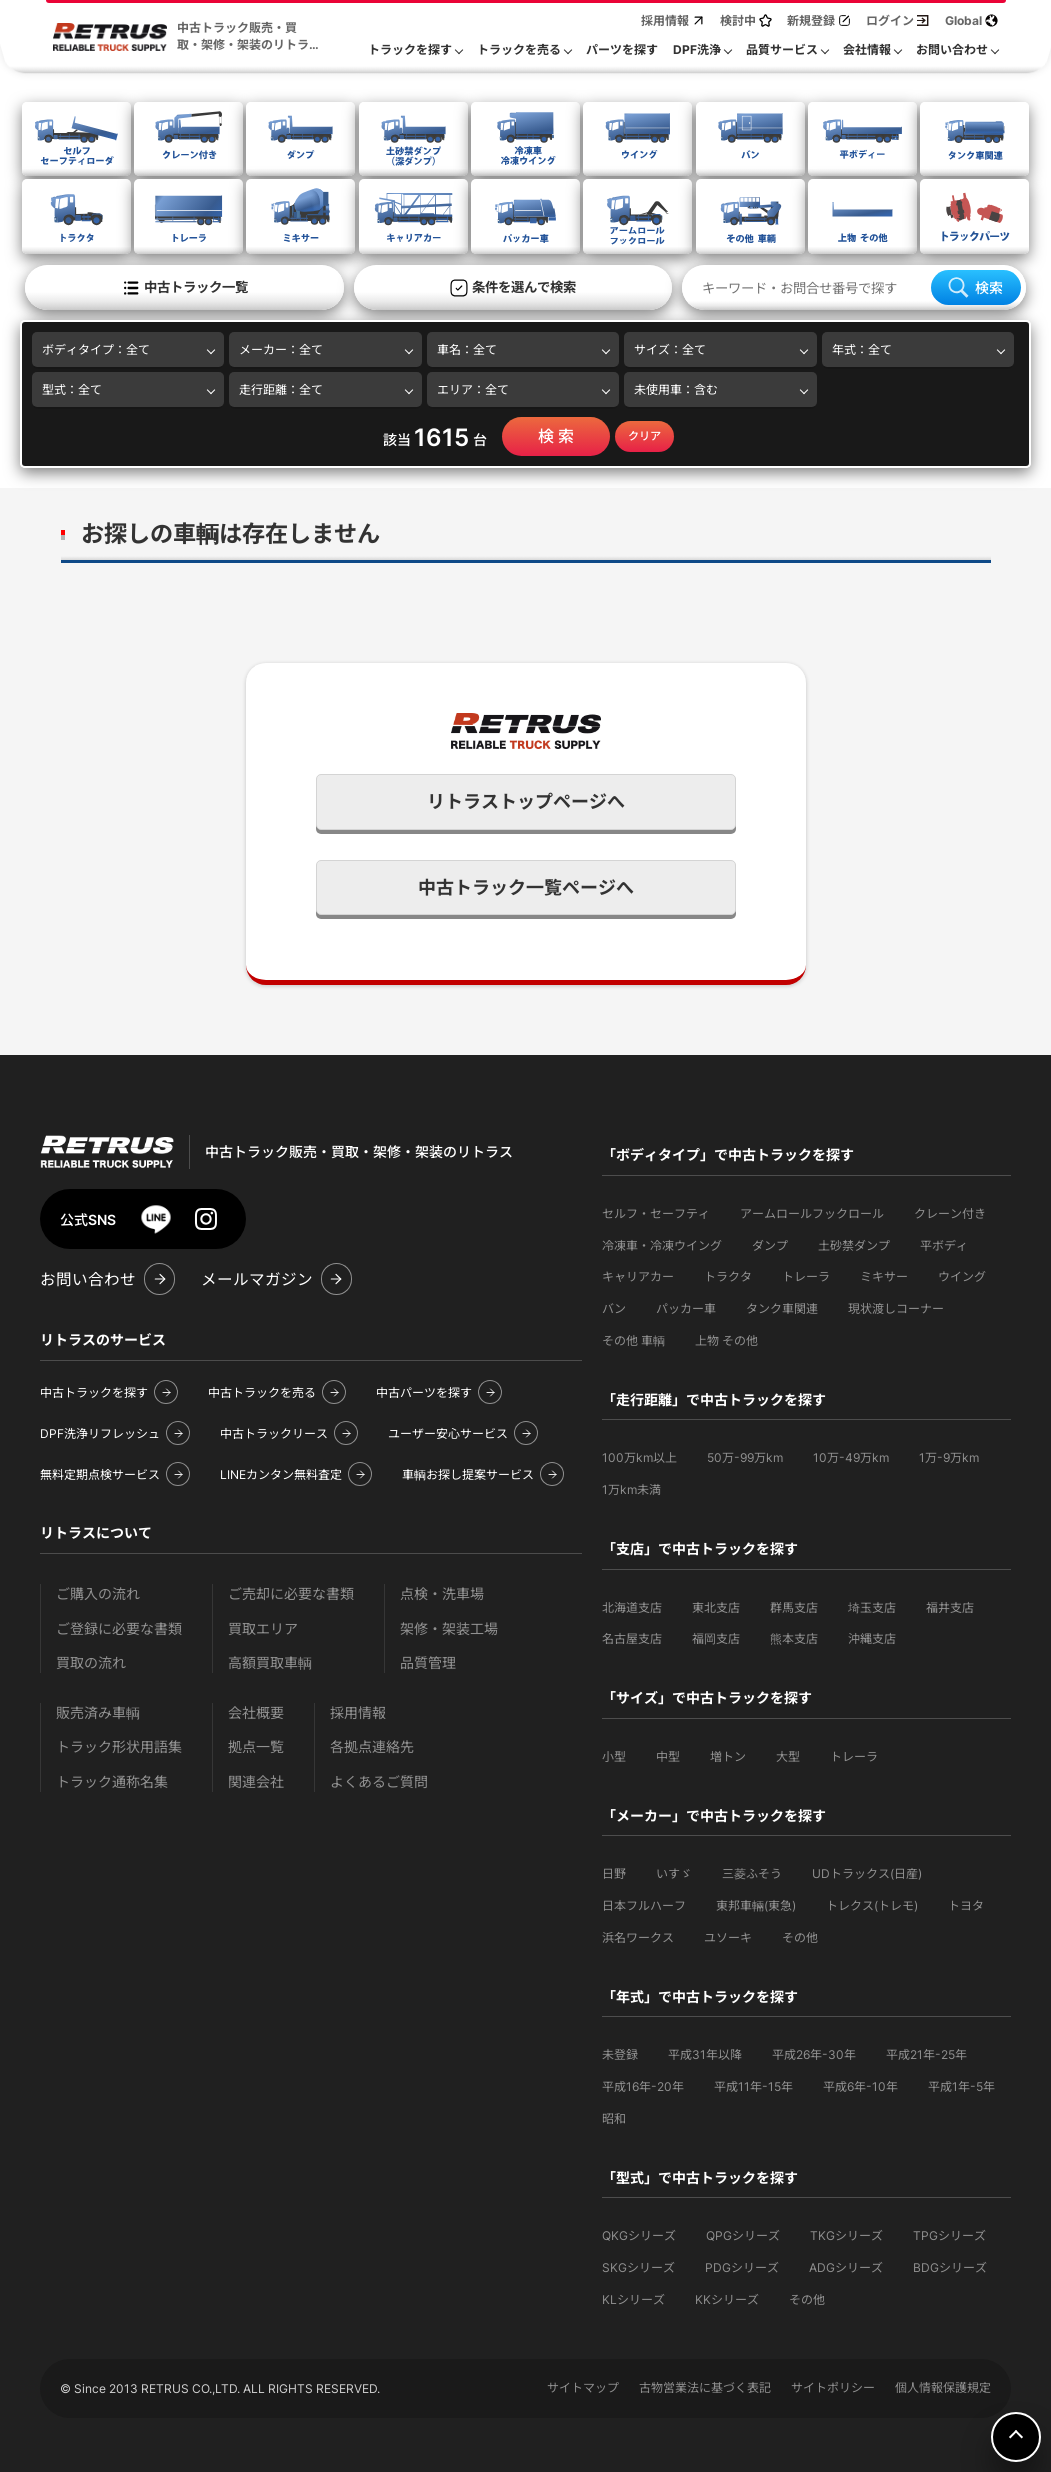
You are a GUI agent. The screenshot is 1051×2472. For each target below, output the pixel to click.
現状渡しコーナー (896, 1306)
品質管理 (428, 1660)
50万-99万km (745, 1455)
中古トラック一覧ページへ (526, 885)
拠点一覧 (256, 1744)
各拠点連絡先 (372, 1744)
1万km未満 (631, 1487)
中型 (668, 1754)
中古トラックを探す (94, 1390)
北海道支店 (632, 1605)
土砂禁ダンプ (854, 1243)
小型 (614, 1754)
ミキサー (884, 1274)
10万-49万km (851, 1455)
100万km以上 (639, 1455)
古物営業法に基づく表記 (705, 2385)
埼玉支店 (872, 1605)
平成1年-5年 (961, 2084)
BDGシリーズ (950, 2265)
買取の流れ (91, 1660)
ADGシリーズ (846, 2265)
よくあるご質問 (379, 1779)
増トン (728, 1754)
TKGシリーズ (846, 2233)
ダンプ (770, 1243)
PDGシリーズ (742, 2265)
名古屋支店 (632, 1636)
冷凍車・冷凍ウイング (662, 1243)
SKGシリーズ (638, 2265)
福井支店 (950, 1605)
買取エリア (263, 1626)
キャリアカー (638, 1274)
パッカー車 (686, 1306)
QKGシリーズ (639, 2233)
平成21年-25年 (926, 2052)
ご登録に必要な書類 (119, 1626)
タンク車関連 (782, 1306)
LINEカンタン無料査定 (281, 1472)
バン (614, 1306)
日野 (614, 1871)
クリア (644, 434)
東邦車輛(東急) (756, 1903)
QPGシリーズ (743, 2233)
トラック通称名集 (112, 1779)
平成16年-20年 (643, 2084)
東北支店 (716, 1605)
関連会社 (256, 1779)
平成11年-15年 (753, 2084)
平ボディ (944, 1243)
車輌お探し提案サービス (468, 1472)
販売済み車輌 (98, 1710)
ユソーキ (728, 1935)
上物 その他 (726, 1338)
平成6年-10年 (860, 2084)
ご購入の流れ (98, 1591)
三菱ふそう (752, 1871)
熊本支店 (794, 1636)
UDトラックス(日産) (867, 1871)
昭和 (614, 2116)
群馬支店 (794, 1605)
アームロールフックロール (812, 1211)
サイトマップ (583, 2385)
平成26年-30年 (814, 2052)
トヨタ (966, 1903)
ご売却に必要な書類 (291, 1591)
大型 (788, 1754)
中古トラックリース (274, 1431)
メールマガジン (257, 1277)
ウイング (962, 1274)
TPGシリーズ (949, 2233)
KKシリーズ (727, 2297)
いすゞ (674, 1871)
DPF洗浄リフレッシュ (100, 1431)
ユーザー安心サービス (448, 1431)
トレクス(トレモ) (872, 1903)
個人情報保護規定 (943, 2385)
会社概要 (256, 1710)
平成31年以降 (705, 2052)
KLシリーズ (633, 2297)
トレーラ (806, 1274)
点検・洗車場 (442, 1591)
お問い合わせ (88, 1277)
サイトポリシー (833, 2385)
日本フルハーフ (644, 1903)
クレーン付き (950, 1211)
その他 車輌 (633, 1338)
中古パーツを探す (424, 1390)
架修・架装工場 (449, 1626)
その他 (800, 1935)
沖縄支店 (872, 1636)
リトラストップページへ (526, 799)
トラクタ (728, 1274)
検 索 (556, 434)
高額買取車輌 (270, 1660)
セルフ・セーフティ (656, 1211)
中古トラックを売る (262, 1390)
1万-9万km (949, 1455)
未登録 (620, 2052)
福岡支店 (716, 1636)
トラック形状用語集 (119, 1744)
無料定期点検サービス (100, 1472)
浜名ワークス (638, 1935)
